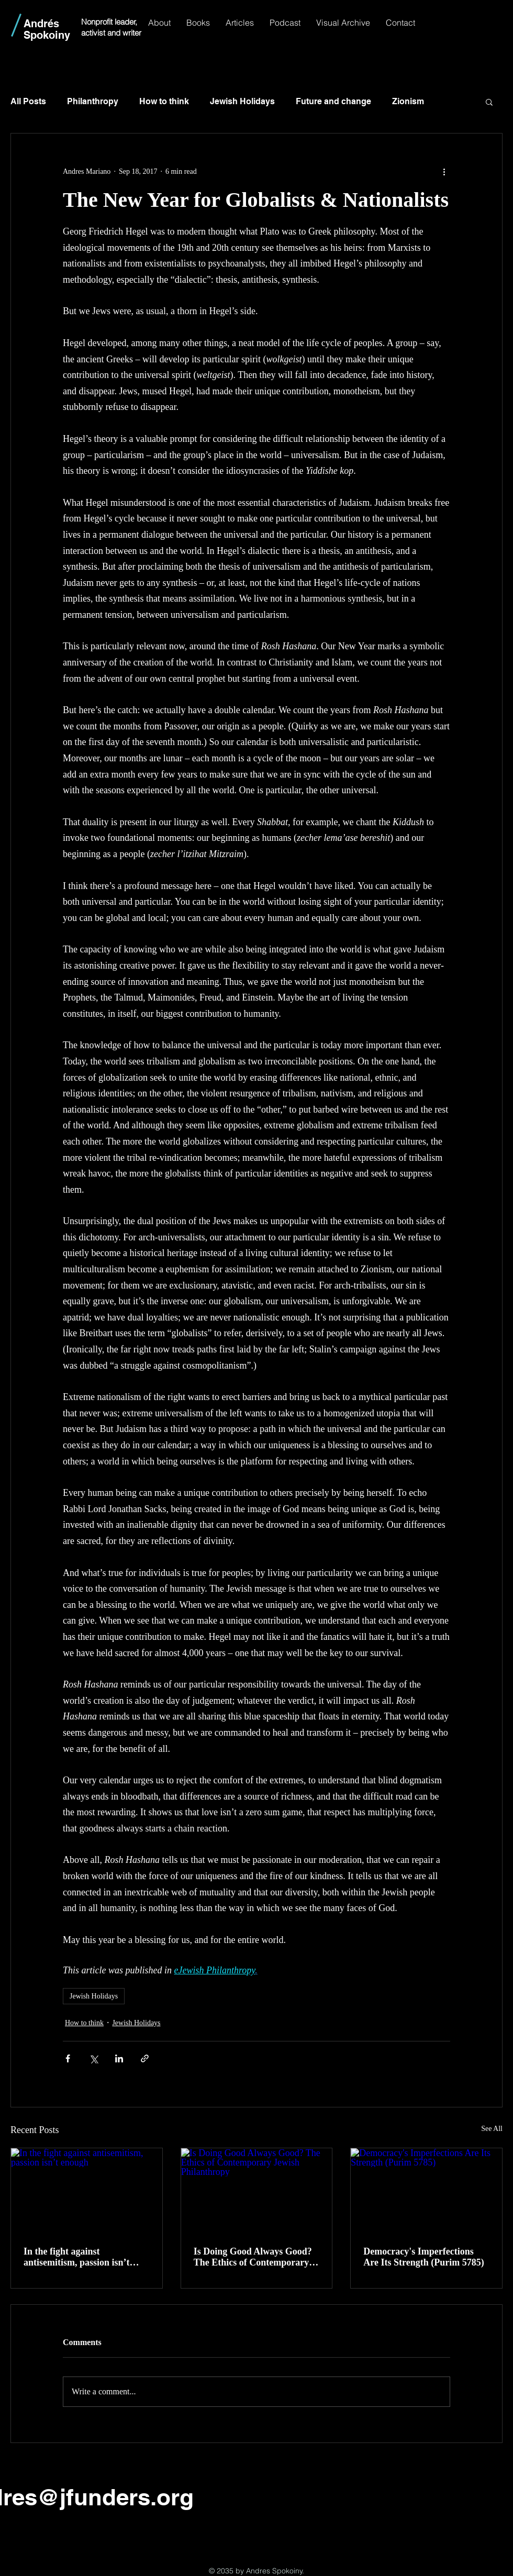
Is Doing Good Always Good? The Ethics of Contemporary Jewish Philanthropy (253, 2257)
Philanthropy (92, 101)
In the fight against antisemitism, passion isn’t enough (77, 2257)
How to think (164, 101)
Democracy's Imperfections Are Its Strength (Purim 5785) (423, 2257)
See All (492, 2129)
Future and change (333, 101)
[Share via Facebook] (68, 2058)
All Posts (28, 101)
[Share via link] (145, 2058)
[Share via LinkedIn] (119, 2058)
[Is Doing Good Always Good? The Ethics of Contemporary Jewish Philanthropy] (256, 2190)
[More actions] (444, 171)
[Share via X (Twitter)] (93, 2058)
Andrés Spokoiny (47, 29)
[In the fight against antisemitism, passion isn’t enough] (86, 2190)
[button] (489, 101)
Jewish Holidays (242, 101)
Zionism (408, 101)
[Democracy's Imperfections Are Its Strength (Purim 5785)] (426, 2190)
